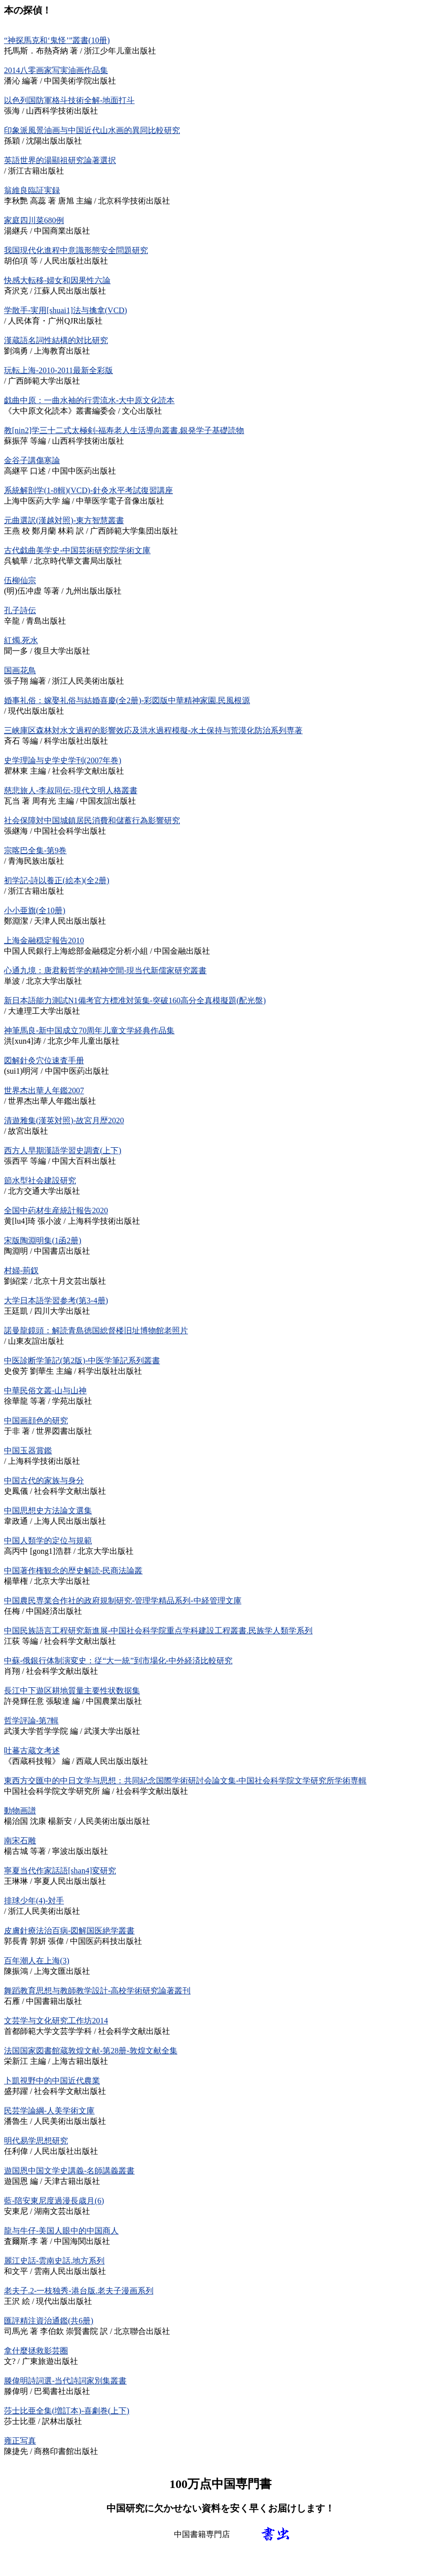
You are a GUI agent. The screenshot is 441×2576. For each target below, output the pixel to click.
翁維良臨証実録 (32, 190)
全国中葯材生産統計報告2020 (56, 1210)
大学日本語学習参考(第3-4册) (56, 1300)
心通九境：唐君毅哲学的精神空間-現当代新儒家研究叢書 (105, 970)
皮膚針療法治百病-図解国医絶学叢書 (69, 1930)
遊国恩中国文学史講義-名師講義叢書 (69, 2170)
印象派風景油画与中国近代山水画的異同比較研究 (92, 130)
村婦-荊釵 (21, 1270)
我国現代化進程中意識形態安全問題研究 (76, 250)
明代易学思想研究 (36, 2140)
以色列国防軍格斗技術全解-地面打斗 (69, 100)
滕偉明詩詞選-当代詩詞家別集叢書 (65, 2380)
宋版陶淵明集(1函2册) (43, 1240)
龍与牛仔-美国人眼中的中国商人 (61, 2230)
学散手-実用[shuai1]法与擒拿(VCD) (65, 310)
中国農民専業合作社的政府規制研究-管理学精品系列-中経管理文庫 (123, 1600)
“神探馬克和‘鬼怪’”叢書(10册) (57, 40)
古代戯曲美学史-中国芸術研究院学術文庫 (77, 550)
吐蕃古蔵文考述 (32, 1750)
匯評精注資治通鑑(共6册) (49, 2320)
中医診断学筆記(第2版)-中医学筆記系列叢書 (82, 1360)
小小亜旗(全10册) (35, 910)
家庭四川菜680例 (34, 220)
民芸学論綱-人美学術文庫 (49, 2110)
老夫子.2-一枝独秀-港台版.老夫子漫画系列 (79, 2290)
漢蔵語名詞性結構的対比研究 (56, 340)
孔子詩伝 (20, 610)
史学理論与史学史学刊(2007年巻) (63, 760)
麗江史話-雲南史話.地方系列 (54, 2260)
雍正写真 (20, 2440)
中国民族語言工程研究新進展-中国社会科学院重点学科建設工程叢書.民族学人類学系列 (158, 1630)
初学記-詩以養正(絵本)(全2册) (57, 880)
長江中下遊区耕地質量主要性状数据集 (72, 1690)
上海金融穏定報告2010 (44, 940)
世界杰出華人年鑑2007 (44, 1090)
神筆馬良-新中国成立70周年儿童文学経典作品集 (89, 1030)
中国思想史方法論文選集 (48, 1510)
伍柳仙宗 (20, 580)
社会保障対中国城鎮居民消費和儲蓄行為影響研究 (92, 820)
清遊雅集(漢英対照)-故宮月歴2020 (64, 1120)
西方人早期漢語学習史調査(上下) (63, 1150)
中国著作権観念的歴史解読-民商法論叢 (73, 1570)
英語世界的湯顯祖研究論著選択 (60, 160)
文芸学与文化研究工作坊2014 (56, 2020)
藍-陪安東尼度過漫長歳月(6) (54, 2200)
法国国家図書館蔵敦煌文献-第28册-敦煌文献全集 (91, 2050)
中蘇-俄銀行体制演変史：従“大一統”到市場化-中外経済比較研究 (118, 1660)
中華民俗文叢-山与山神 (45, 1390)
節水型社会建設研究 (40, 1180)
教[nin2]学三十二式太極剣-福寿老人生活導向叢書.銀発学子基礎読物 (124, 430)
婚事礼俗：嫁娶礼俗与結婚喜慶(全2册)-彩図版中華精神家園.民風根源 (127, 700)
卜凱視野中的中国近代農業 (52, 2080)
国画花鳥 (20, 670)
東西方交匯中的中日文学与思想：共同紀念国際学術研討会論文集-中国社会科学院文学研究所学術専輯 (185, 1780)
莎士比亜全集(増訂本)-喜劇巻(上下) (67, 2410)
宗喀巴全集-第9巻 (35, 850)
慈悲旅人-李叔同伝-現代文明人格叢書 (71, 790)
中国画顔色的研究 (36, 1420)
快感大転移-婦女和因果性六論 (57, 280)
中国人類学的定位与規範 (48, 1540)
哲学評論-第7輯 (31, 1720)
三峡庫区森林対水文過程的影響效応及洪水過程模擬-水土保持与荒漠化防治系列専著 (153, 730)
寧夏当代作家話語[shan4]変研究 (60, 1870)
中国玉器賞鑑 (28, 1450)
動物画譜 (20, 1810)
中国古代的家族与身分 (44, 1480)
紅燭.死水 (21, 640)
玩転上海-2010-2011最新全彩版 (58, 370)
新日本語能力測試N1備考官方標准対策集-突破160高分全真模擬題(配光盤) (135, 1000)
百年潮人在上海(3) (37, 1960)
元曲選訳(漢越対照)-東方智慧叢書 (64, 520)
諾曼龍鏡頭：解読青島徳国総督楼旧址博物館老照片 (96, 1330)
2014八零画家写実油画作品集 (56, 70)
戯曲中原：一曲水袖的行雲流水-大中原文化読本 (89, 400)
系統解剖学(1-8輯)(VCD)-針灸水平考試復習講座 (88, 490)
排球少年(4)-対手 (34, 1900)
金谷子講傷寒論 (32, 460)
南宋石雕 (20, 1840)
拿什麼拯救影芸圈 (36, 2350)
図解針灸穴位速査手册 (44, 1060)
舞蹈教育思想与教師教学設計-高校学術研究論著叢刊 (97, 1990)
